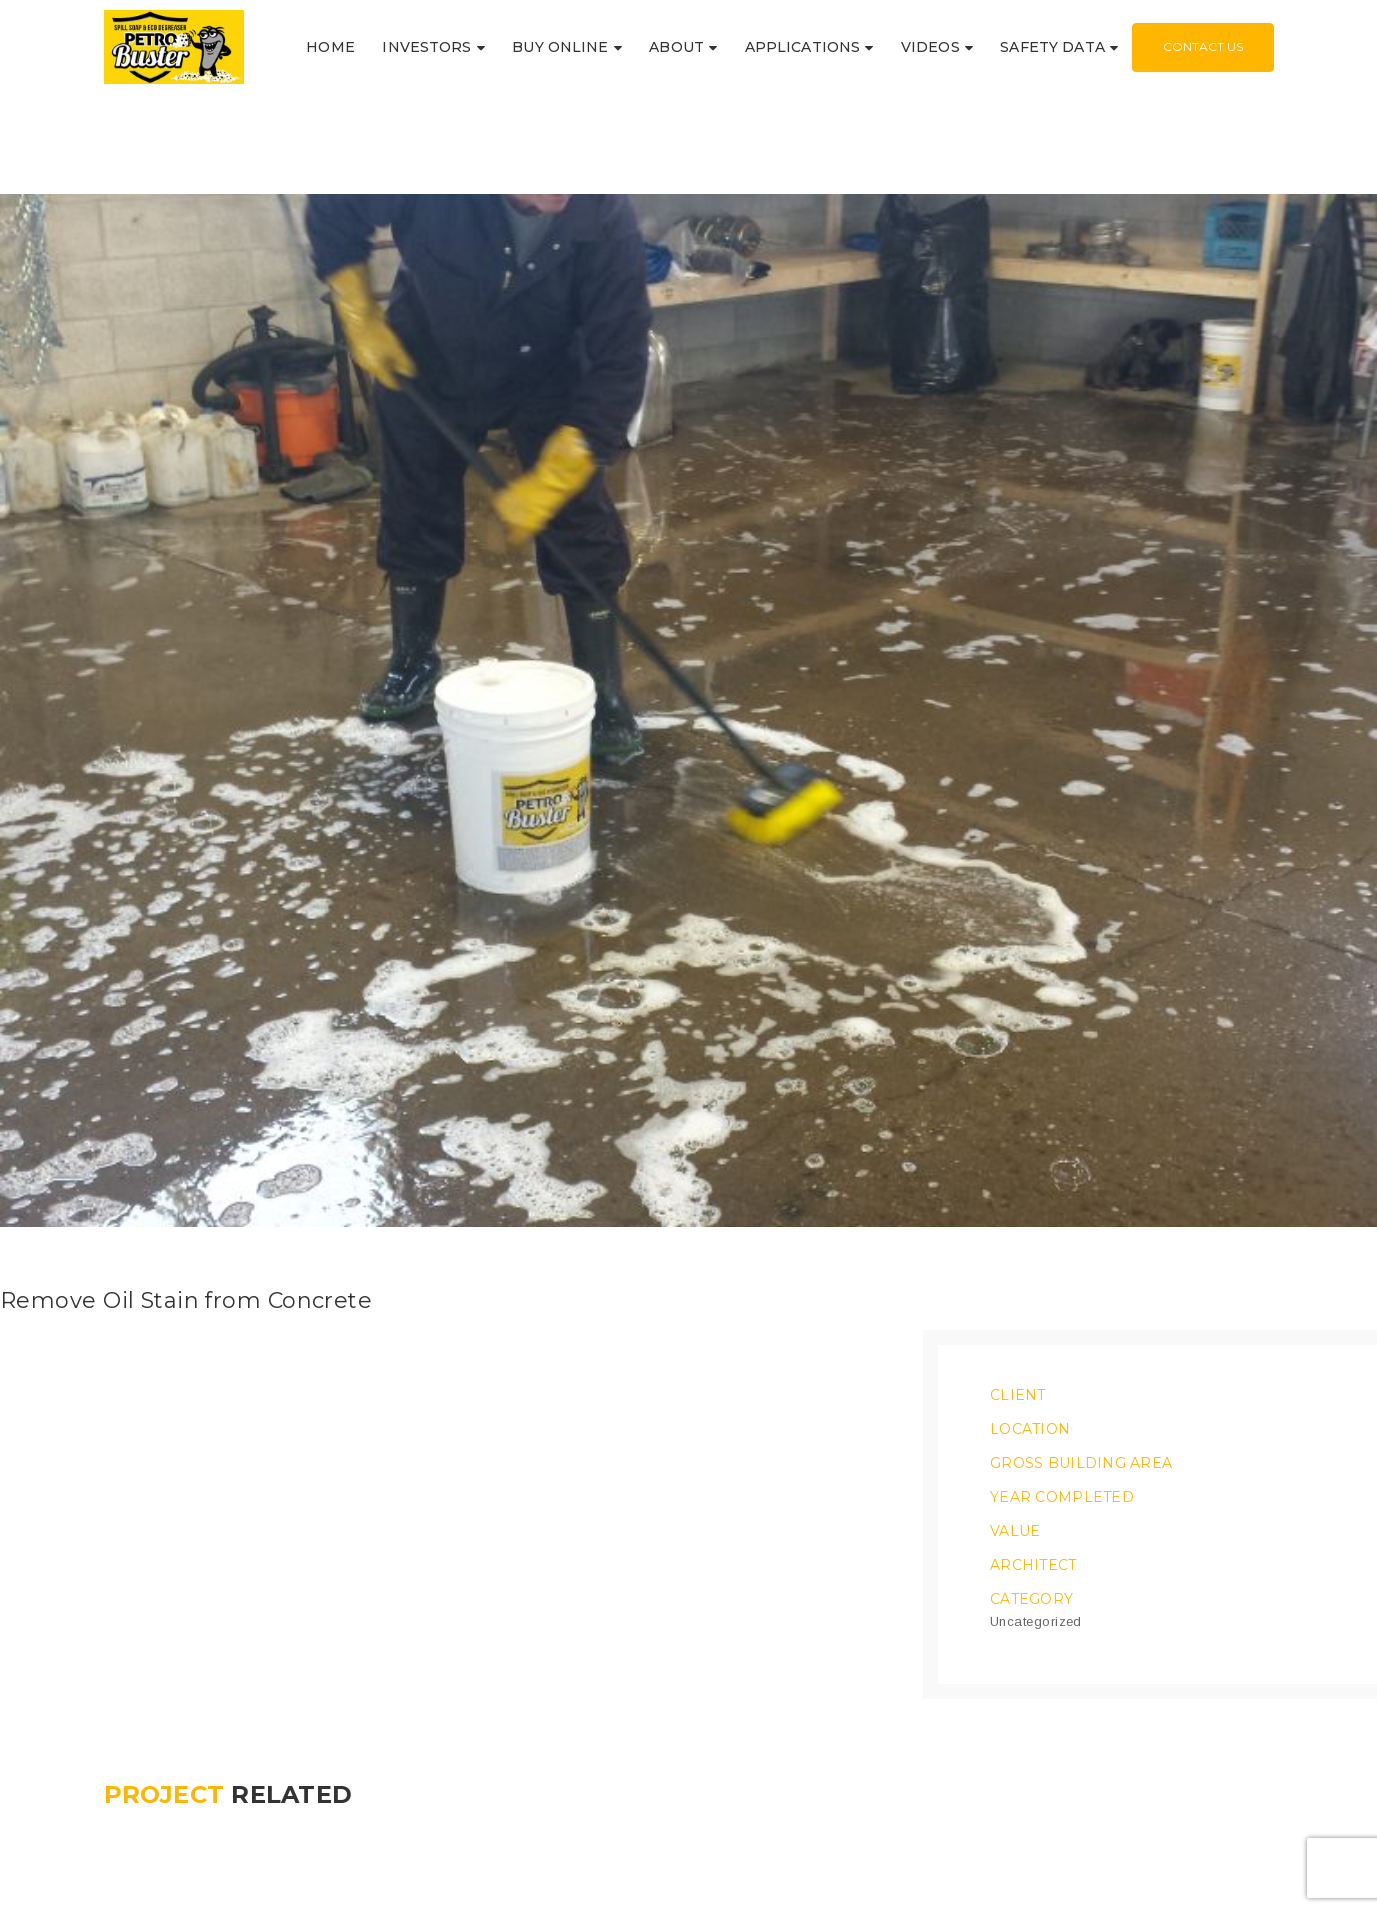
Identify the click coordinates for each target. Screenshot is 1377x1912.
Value (1015, 1488)
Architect (1033, 1522)
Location (1030, 1386)
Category (1031, 1556)
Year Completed (1062, 1454)
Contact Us (1203, 46)
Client (1018, 1352)
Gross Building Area (1081, 1420)
